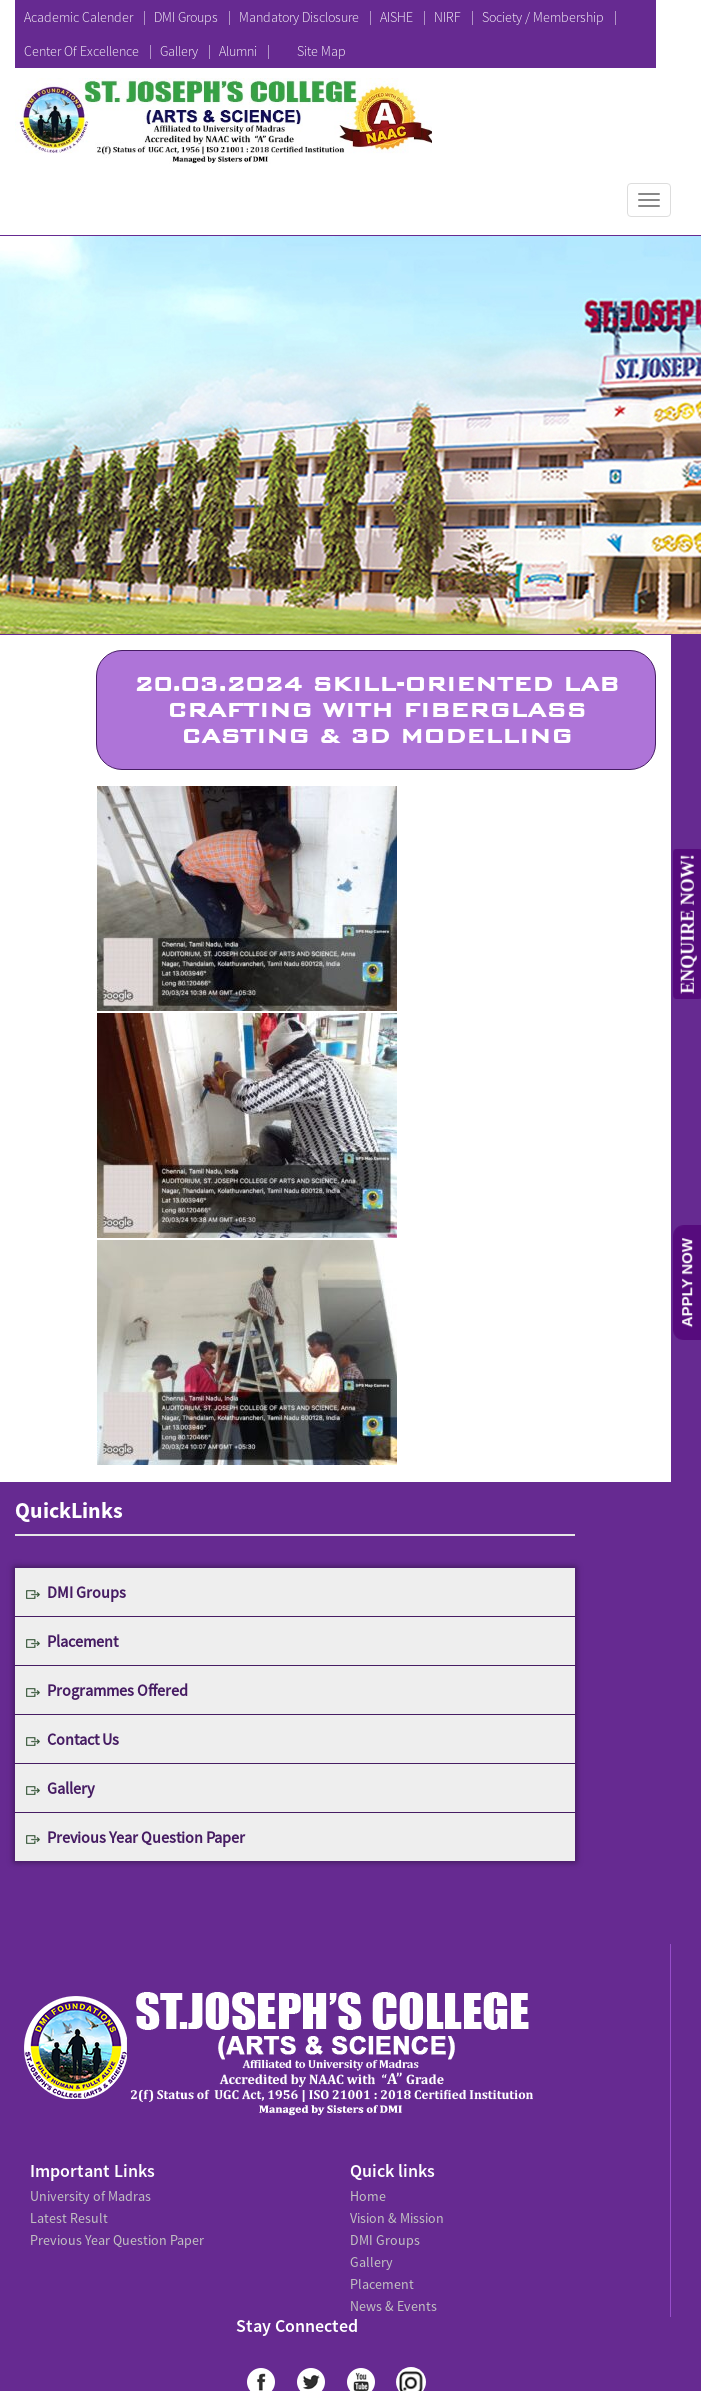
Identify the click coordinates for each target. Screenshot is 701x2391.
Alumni (238, 51)
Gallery (179, 51)
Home (368, 2196)
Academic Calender (78, 17)
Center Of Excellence (81, 51)
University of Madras (90, 2196)
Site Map (321, 51)
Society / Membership (543, 17)
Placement (82, 1641)
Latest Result (69, 2218)
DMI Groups (186, 17)
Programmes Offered (117, 1690)
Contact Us (83, 1739)
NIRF (447, 17)
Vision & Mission (397, 2218)
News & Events (393, 2306)
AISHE (396, 17)
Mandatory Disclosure (299, 17)
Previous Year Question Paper (146, 1837)
